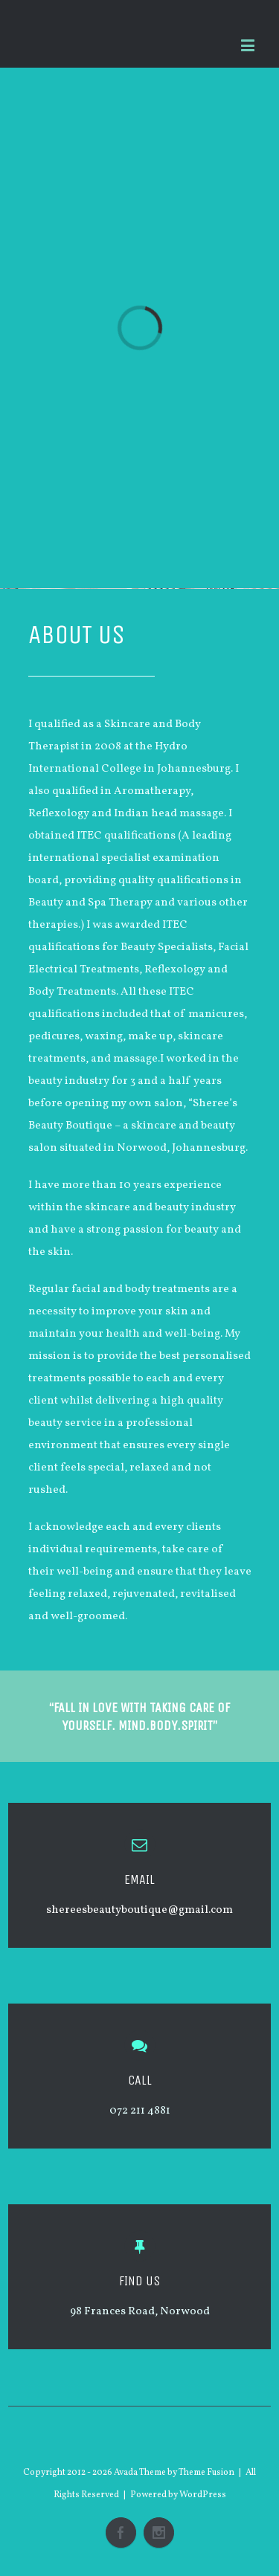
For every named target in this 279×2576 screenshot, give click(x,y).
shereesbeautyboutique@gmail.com (139, 1910)
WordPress (202, 2495)
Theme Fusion (206, 2473)
